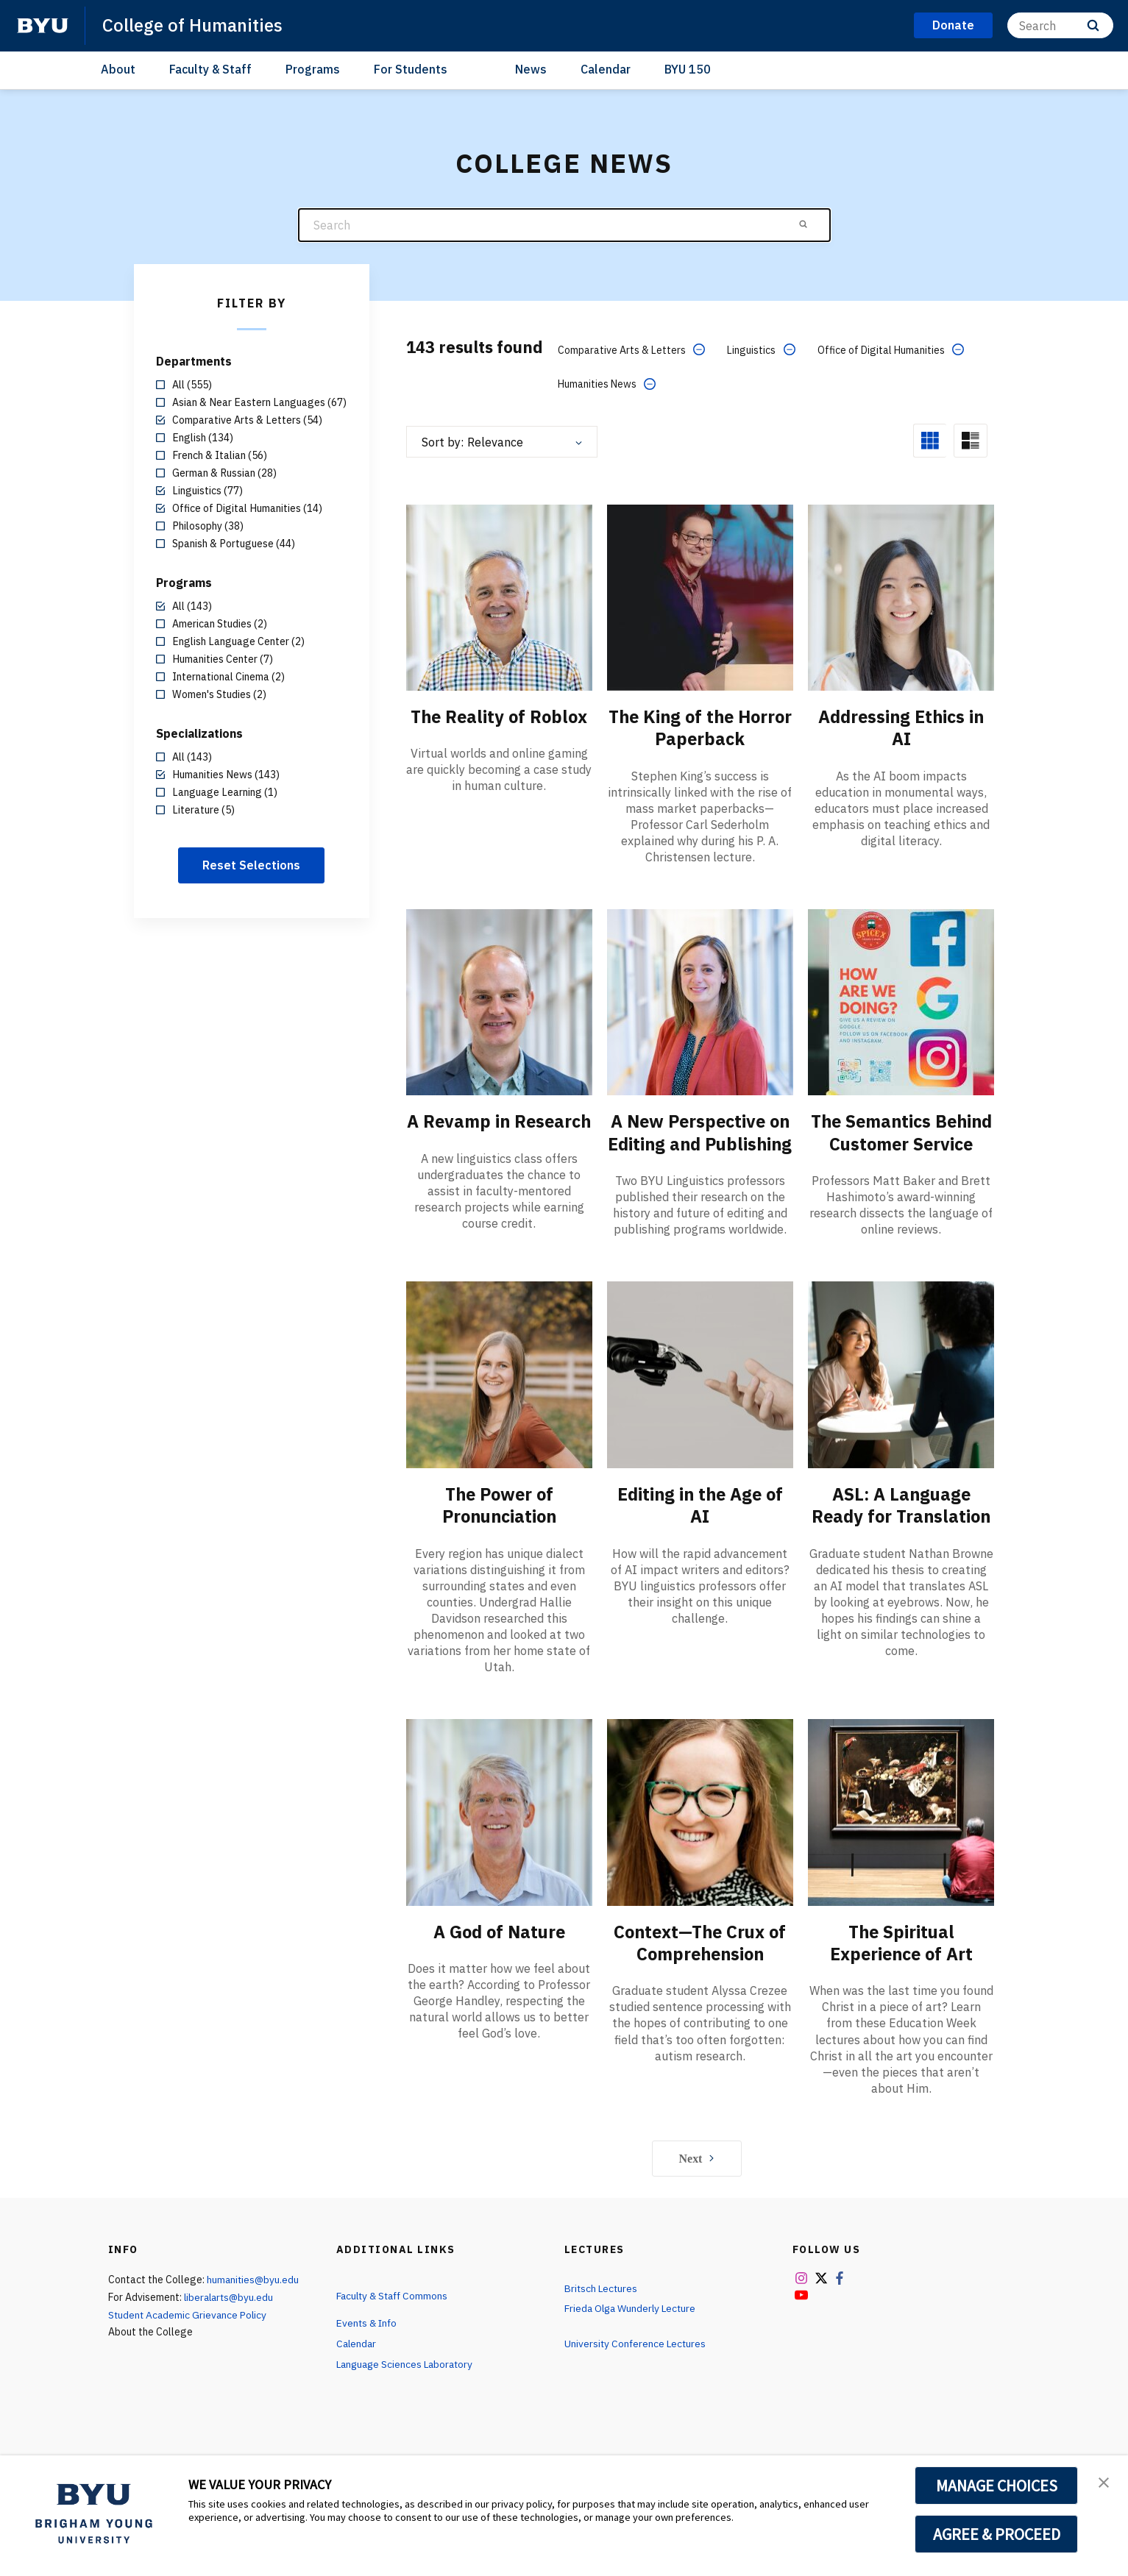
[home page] (42, 25)
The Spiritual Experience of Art (901, 1962)
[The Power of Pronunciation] (499, 1395)
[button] (1103, 2482)
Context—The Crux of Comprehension (700, 1962)
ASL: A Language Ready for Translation (901, 1525)
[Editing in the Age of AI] (700, 1395)
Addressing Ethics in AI (901, 727)
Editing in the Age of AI (700, 1525)
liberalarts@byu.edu (230, 2316)
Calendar (606, 69)
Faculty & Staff (210, 69)
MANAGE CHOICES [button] (996, 2485)
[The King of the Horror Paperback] (700, 596)
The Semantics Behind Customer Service (901, 1142)
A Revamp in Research (499, 1131)
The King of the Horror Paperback (700, 727)
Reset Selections (251, 865)
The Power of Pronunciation (499, 1525)
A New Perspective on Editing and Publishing (699, 1142)
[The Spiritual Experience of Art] (901, 1832)
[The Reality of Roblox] (499, 596)
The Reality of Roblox (499, 716)
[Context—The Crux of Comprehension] (700, 1832)
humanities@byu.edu (254, 2299)
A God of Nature (499, 1951)
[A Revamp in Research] (499, 1001)
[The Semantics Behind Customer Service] (901, 1001)
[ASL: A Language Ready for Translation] (901, 1395)
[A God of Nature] (499, 1832)
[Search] (1060, 25)
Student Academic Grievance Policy (189, 2334)
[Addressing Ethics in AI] (901, 596)
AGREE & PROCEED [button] (996, 2534)
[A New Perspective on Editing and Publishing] (700, 1001)
